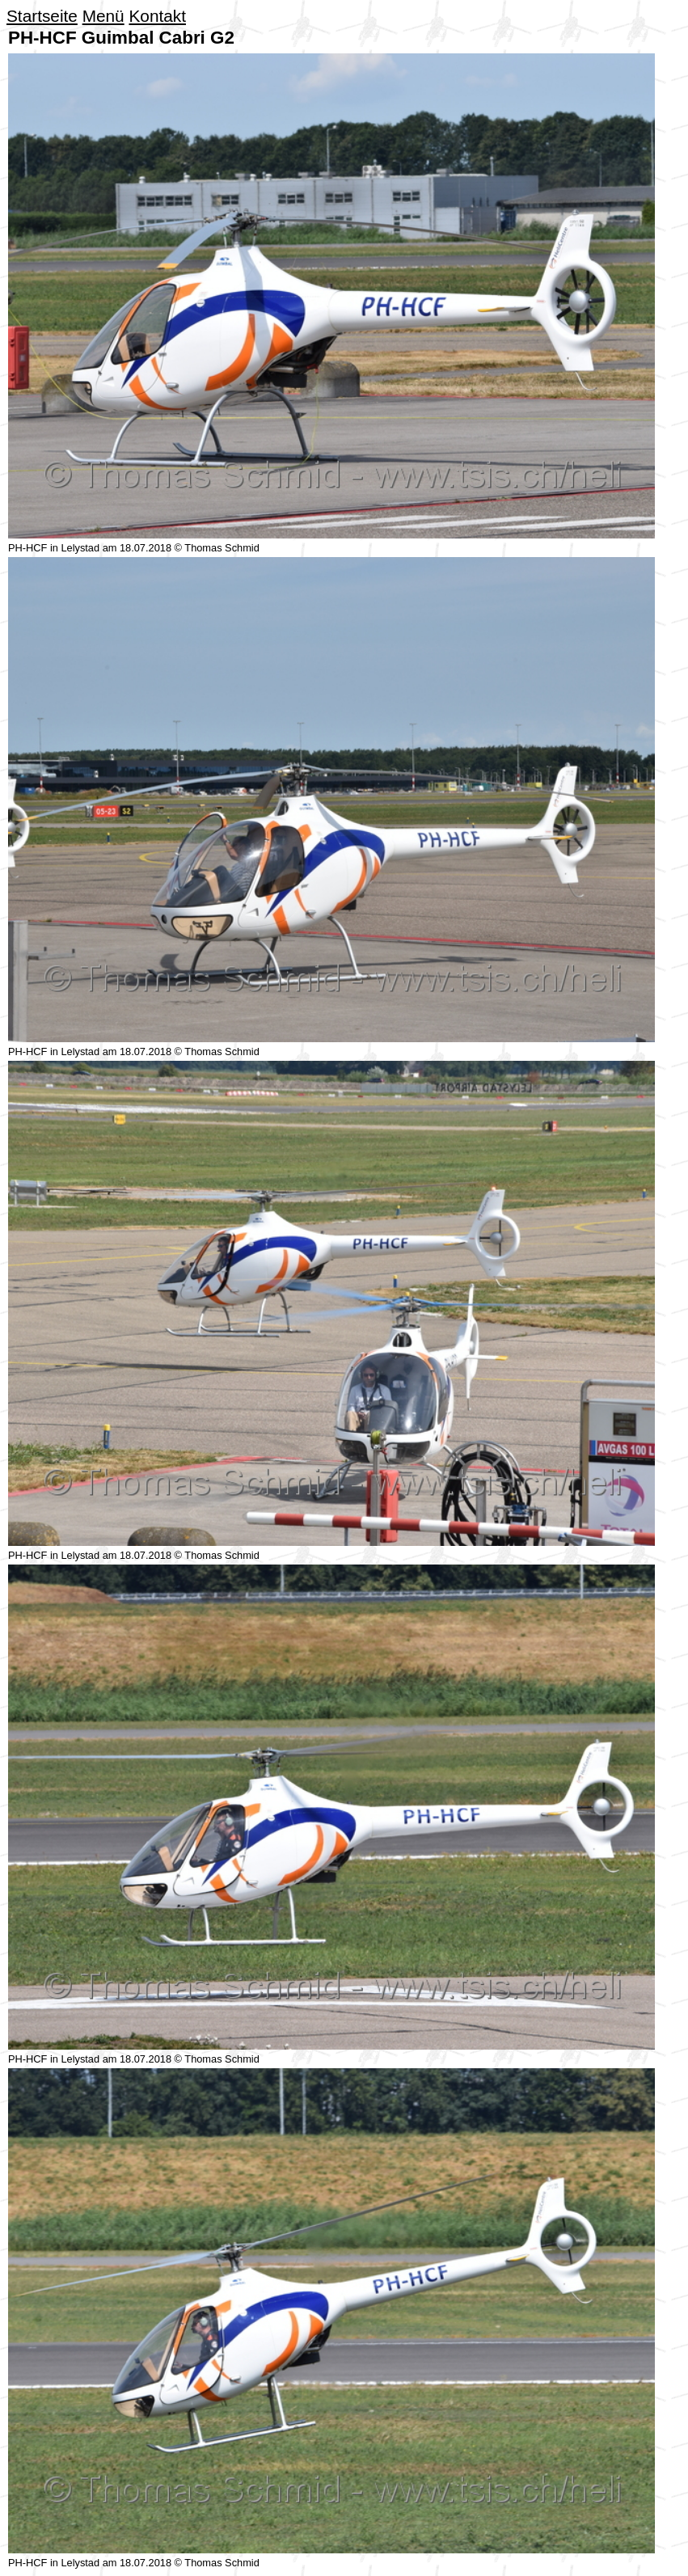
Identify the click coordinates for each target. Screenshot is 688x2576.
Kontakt (157, 15)
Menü (103, 15)
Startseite (42, 15)
